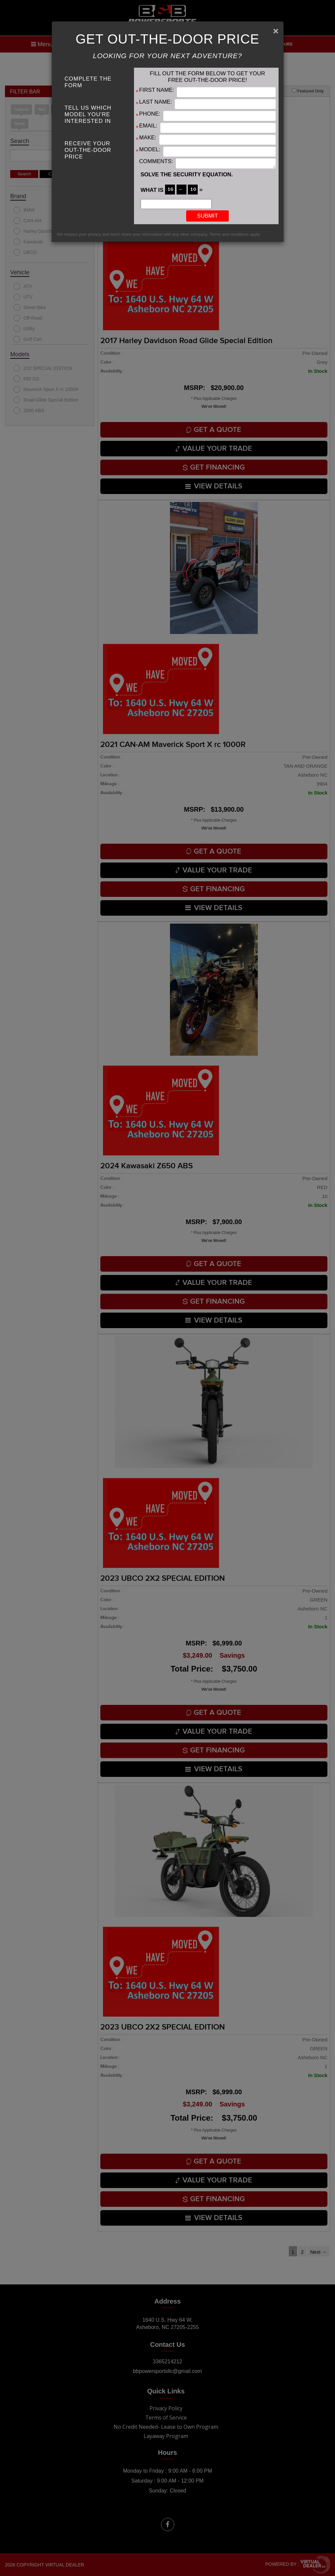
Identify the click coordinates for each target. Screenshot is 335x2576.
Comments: (156, 161)
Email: (148, 126)
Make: (147, 137)
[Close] (275, 31)
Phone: (149, 114)
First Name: (156, 90)
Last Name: (155, 102)
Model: (149, 149)
